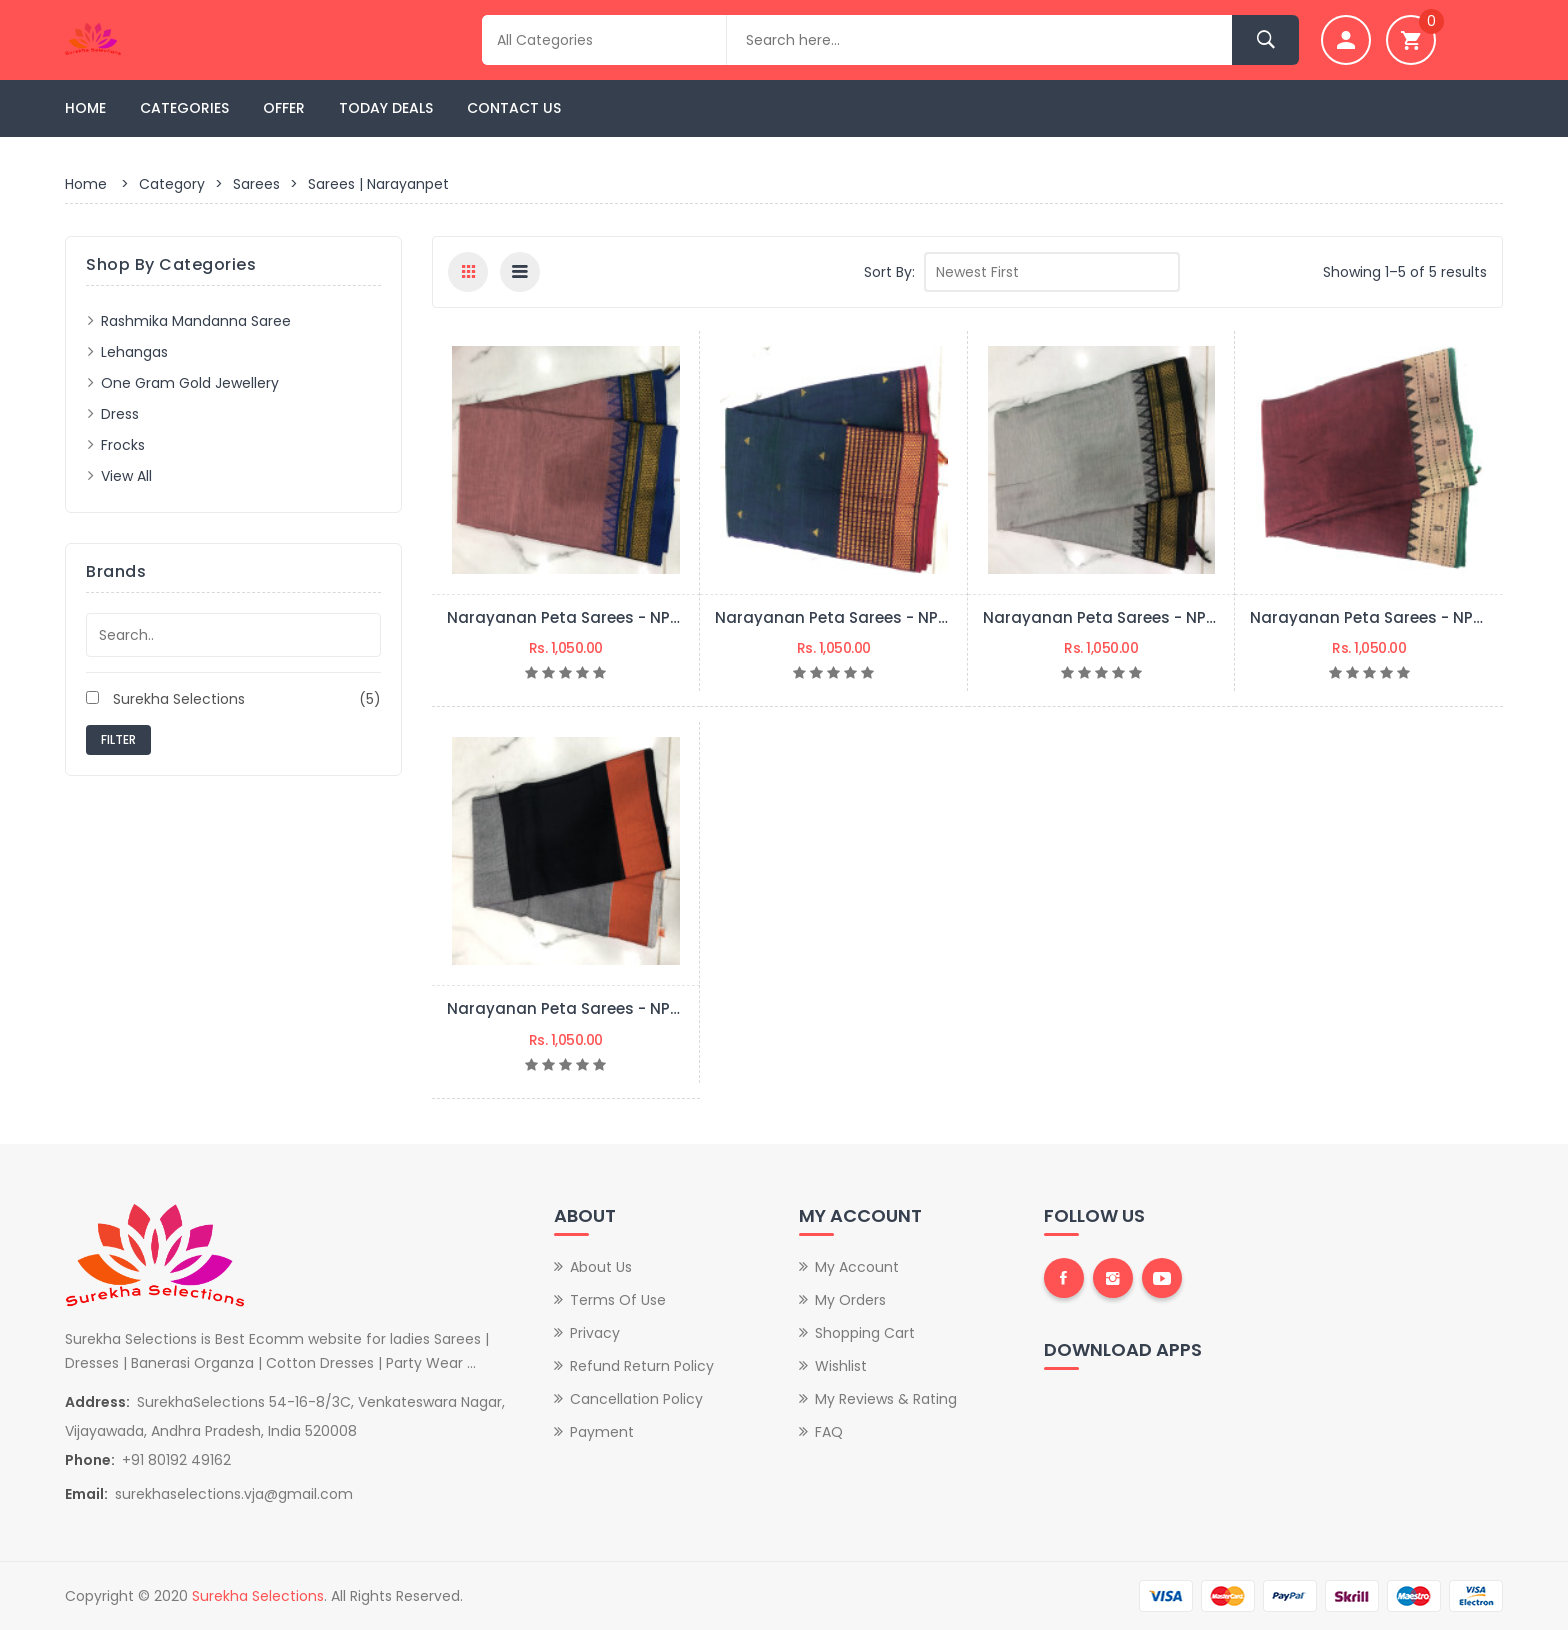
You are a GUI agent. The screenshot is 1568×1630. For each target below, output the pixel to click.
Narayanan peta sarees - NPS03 (1108, 617)
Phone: (90, 1460)
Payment (602, 1432)
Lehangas (134, 352)
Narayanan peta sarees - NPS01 (570, 1008)
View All (126, 476)
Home (85, 108)
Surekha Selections (233, 699)
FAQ (829, 1432)
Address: (97, 1402)
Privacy (595, 1333)
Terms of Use (618, 1300)
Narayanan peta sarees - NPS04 (841, 617)
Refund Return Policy (642, 1366)
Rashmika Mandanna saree (196, 321)
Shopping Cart (865, 1333)
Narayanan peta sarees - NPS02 (1375, 617)
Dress (120, 414)
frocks (123, 445)
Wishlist (841, 1366)
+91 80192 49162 (176, 1460)
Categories (184, 108)
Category (172, 184)
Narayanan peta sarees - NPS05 (573, 617)
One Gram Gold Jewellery (190, 383)
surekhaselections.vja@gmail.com (234, 1494)
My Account (857, 1267)
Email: (86, 1494)
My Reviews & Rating (886, 1399)
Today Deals (386, 108)
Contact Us (514, 108)
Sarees (256, 184)
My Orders (850, 1300)
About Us (601, 1267)
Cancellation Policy (636, 1399)
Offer (284, 108)
